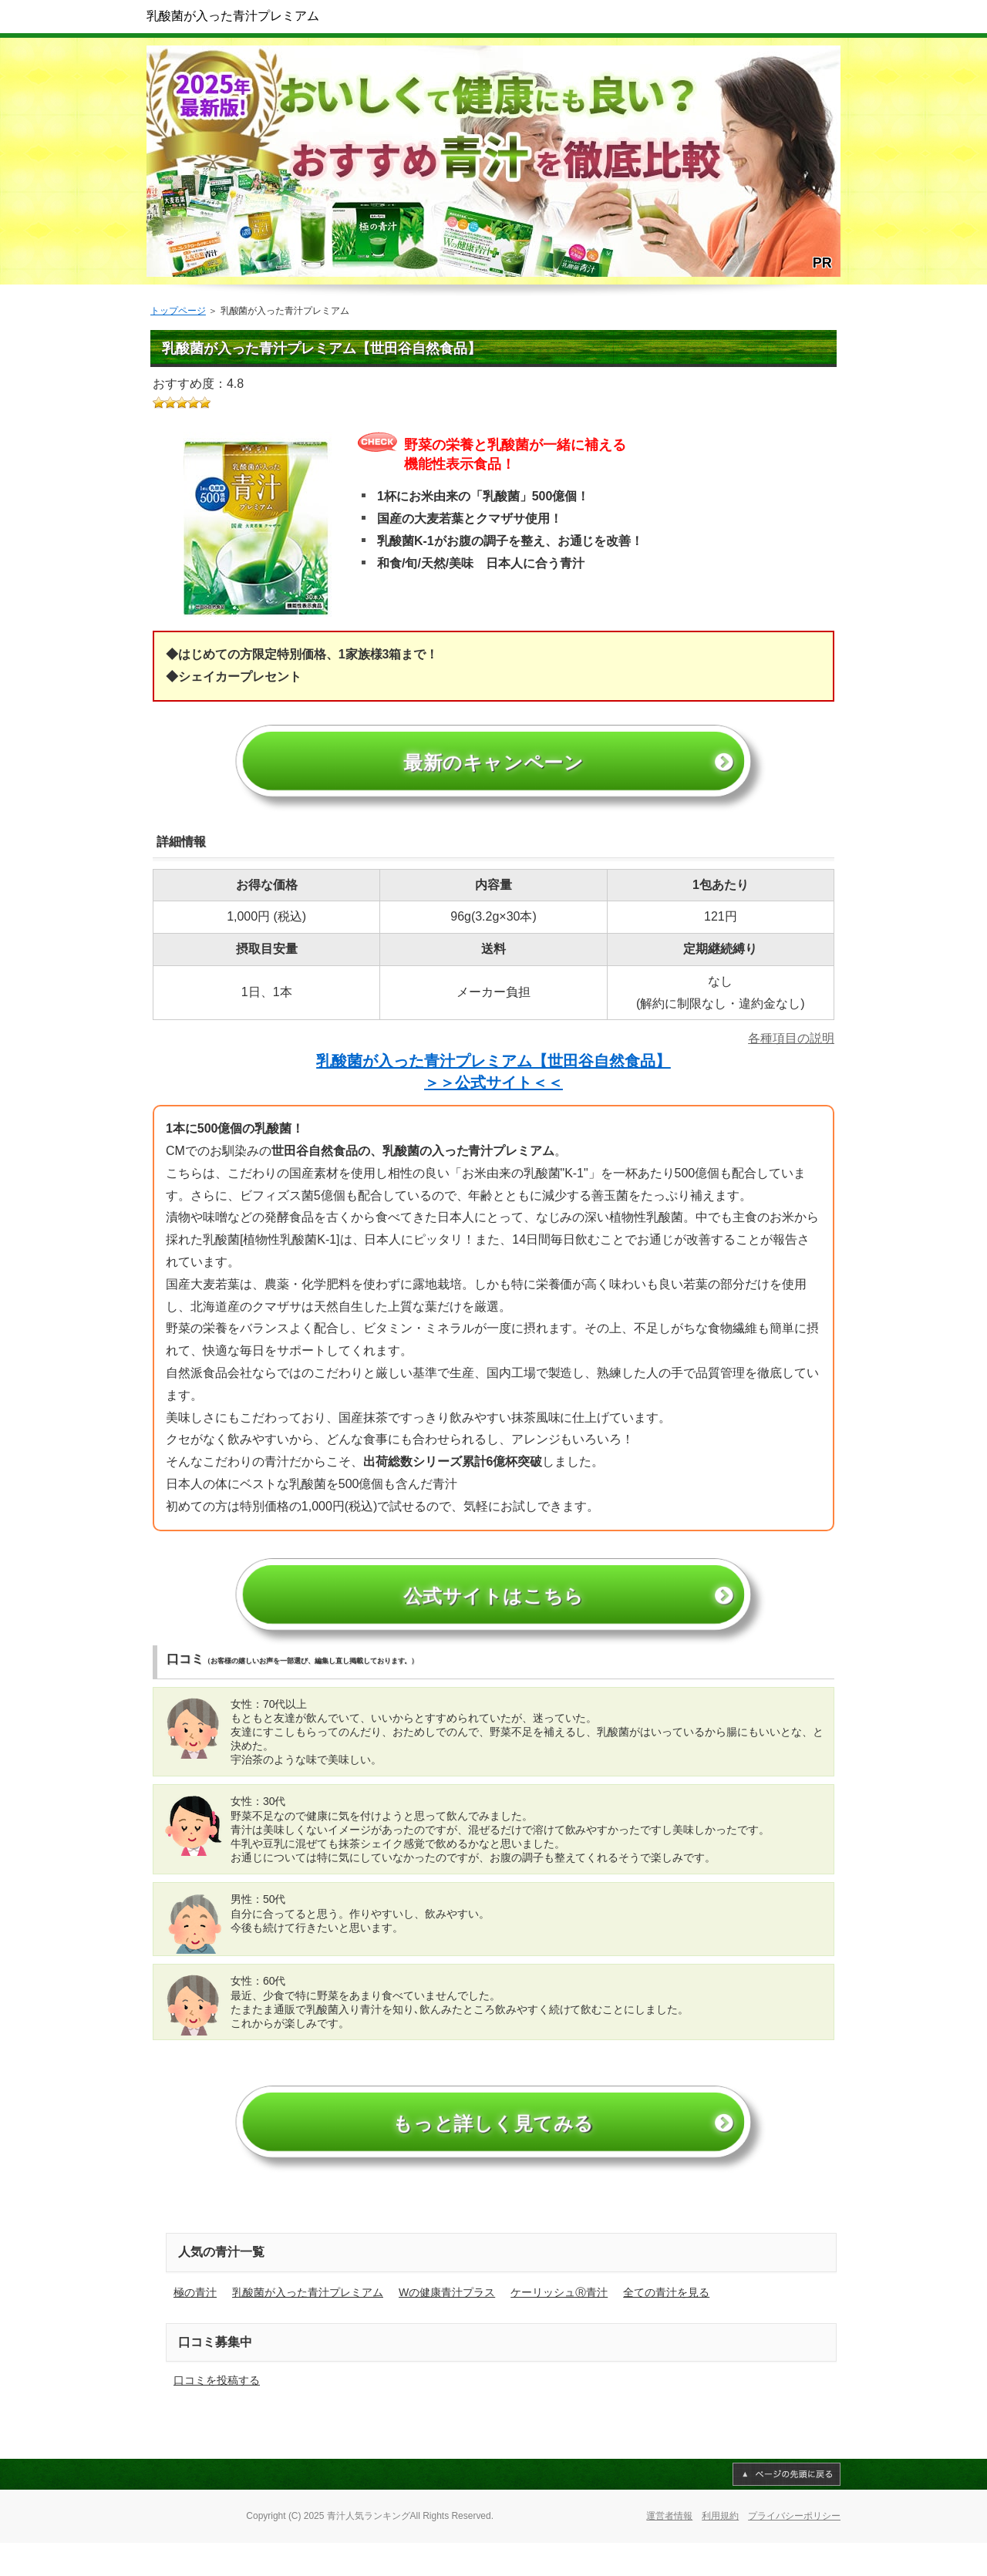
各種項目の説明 (791, 1049)
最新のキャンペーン (494, 770)
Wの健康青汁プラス (447, 2325)
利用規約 (720, 2549)
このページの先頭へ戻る (786, 2508)
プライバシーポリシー (794, 2549)
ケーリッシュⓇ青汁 (559, 2325)
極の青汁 (195, 2325)
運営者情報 (669, 2549)
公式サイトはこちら (493, 1615)
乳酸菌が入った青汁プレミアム (233, 15)
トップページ (178, 310)
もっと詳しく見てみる (493, 2154)
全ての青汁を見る (666, 2325)
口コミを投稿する (216, 2414)
